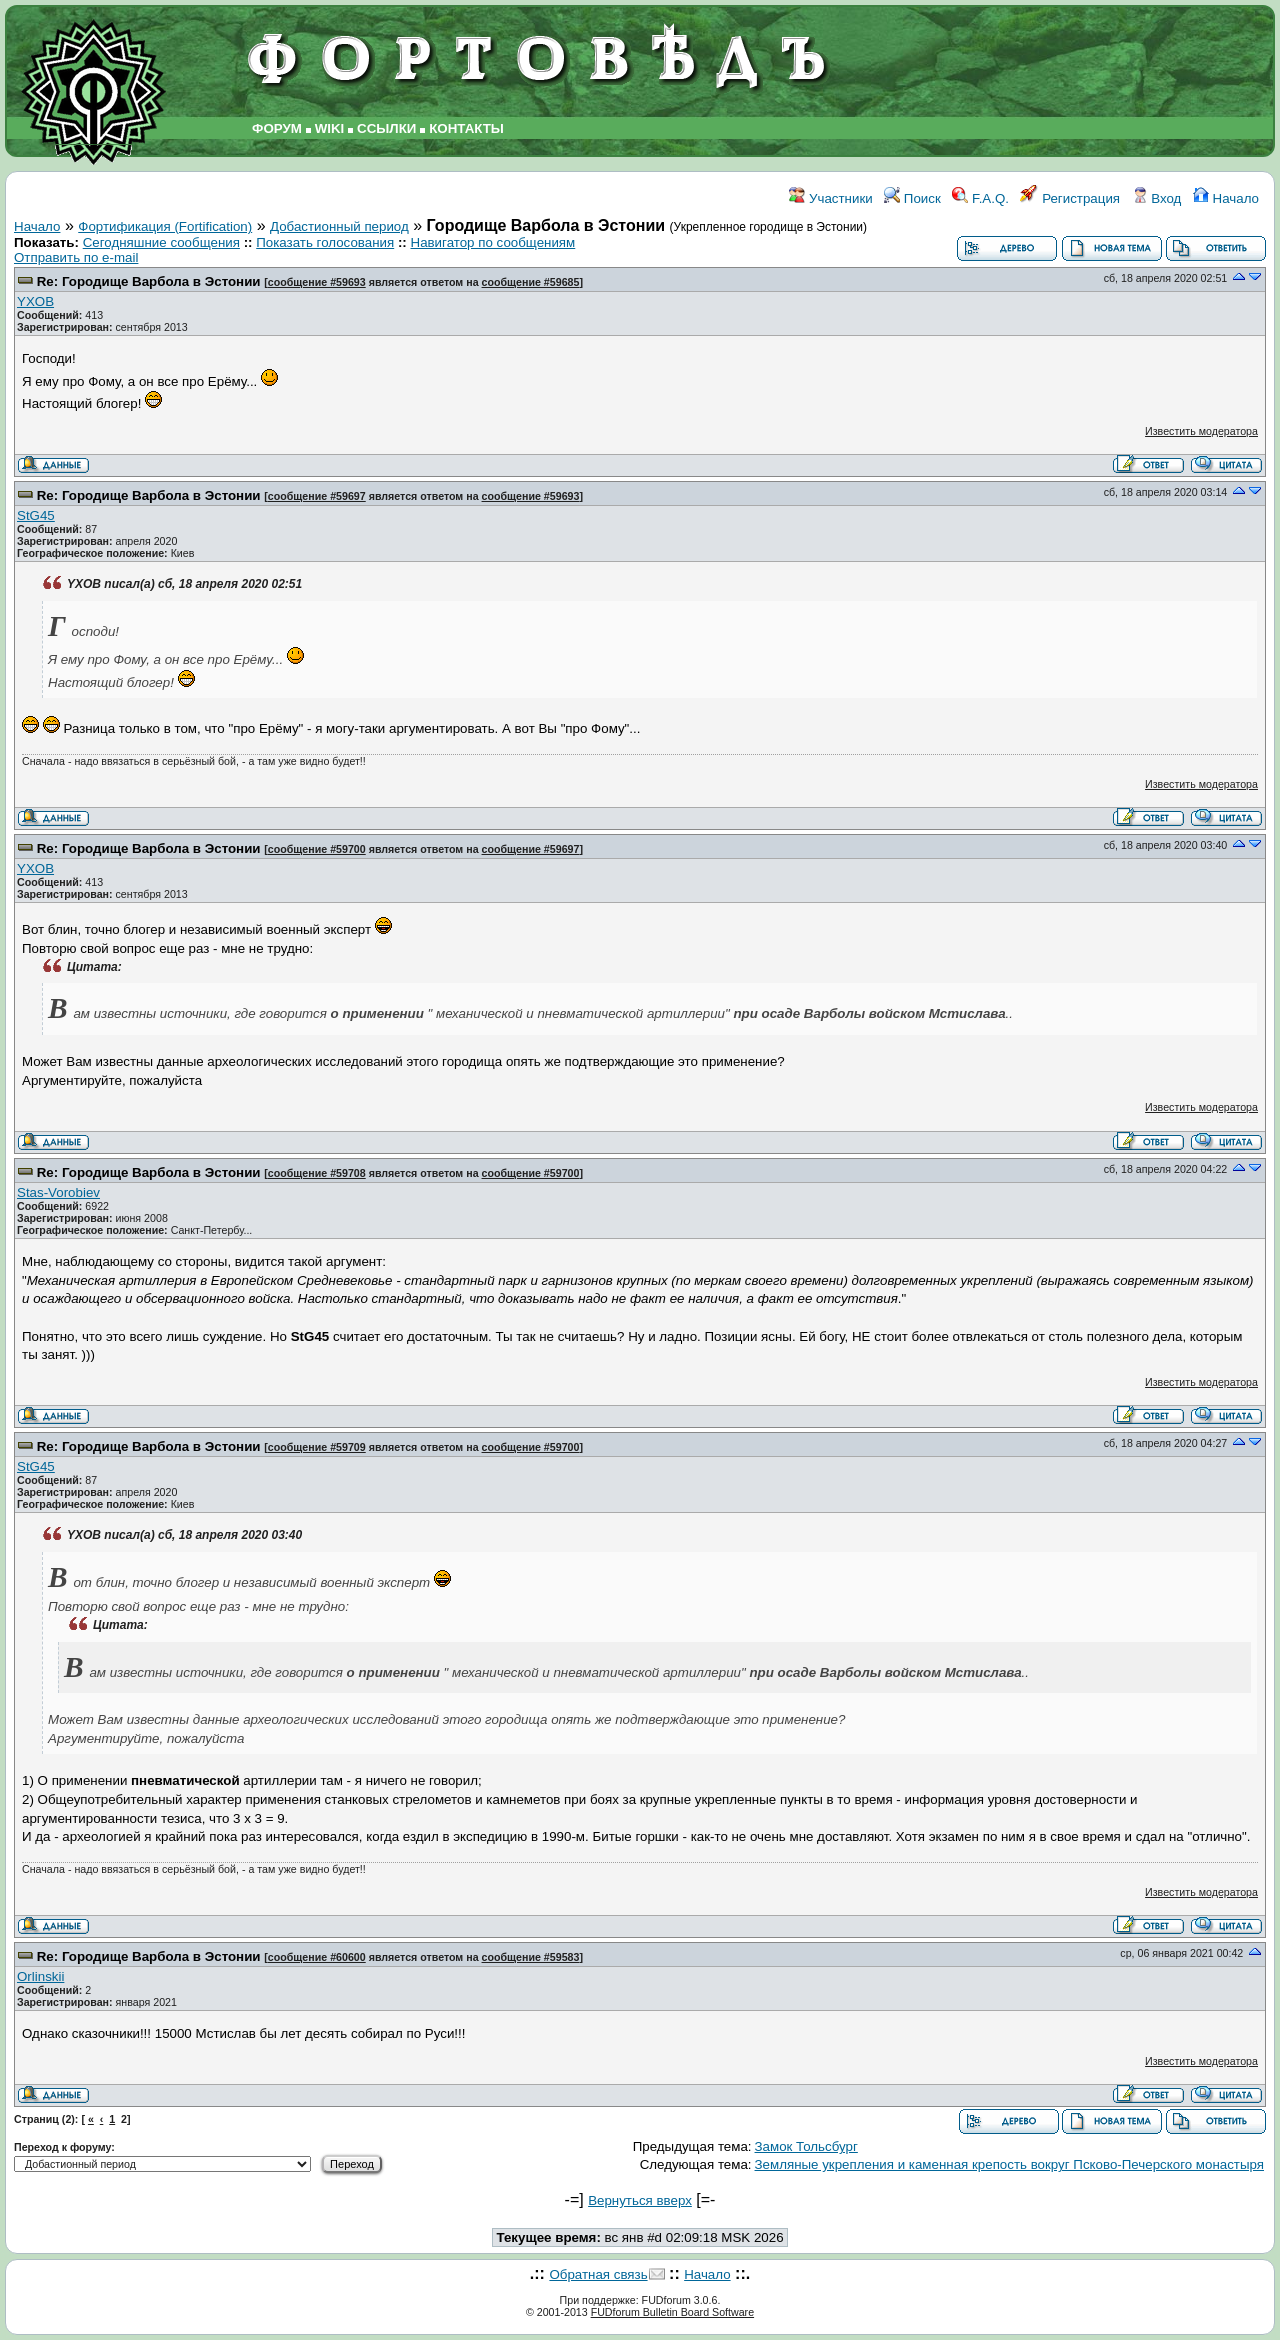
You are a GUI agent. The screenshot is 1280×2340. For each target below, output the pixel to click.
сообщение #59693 (317, 282)
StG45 (36, 515)
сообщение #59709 (317, 1447)
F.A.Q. (980, 198)
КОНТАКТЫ (466, 128)
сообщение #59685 (531, 282)
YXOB (35, 301)
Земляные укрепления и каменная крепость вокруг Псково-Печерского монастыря (1009, 2164)
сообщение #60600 (317, 1957)
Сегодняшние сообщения (161, 242)
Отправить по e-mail (76, 257)
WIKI (330, 128)
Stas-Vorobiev (58, 1192)
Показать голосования (325, 242)
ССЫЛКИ (386, 128)
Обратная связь (598, 2274)
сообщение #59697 (317, 496)
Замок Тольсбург (806, 2146)
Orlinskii (40, 1976)
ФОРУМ (277, 128)
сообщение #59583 (531, 1957)
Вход (1157, 198)
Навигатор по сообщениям (493, 242)
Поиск (912, 198)
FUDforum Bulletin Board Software (672, 2312)
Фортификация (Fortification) (165, 226)
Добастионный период (339, 226)
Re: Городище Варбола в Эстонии (149, 281)
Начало (1226, 198)
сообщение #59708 (317, 1173)
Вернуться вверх (640, 2200)
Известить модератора (1201, 431)
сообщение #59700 (317, 849)
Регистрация (1070, 198)
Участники (830, 198)
